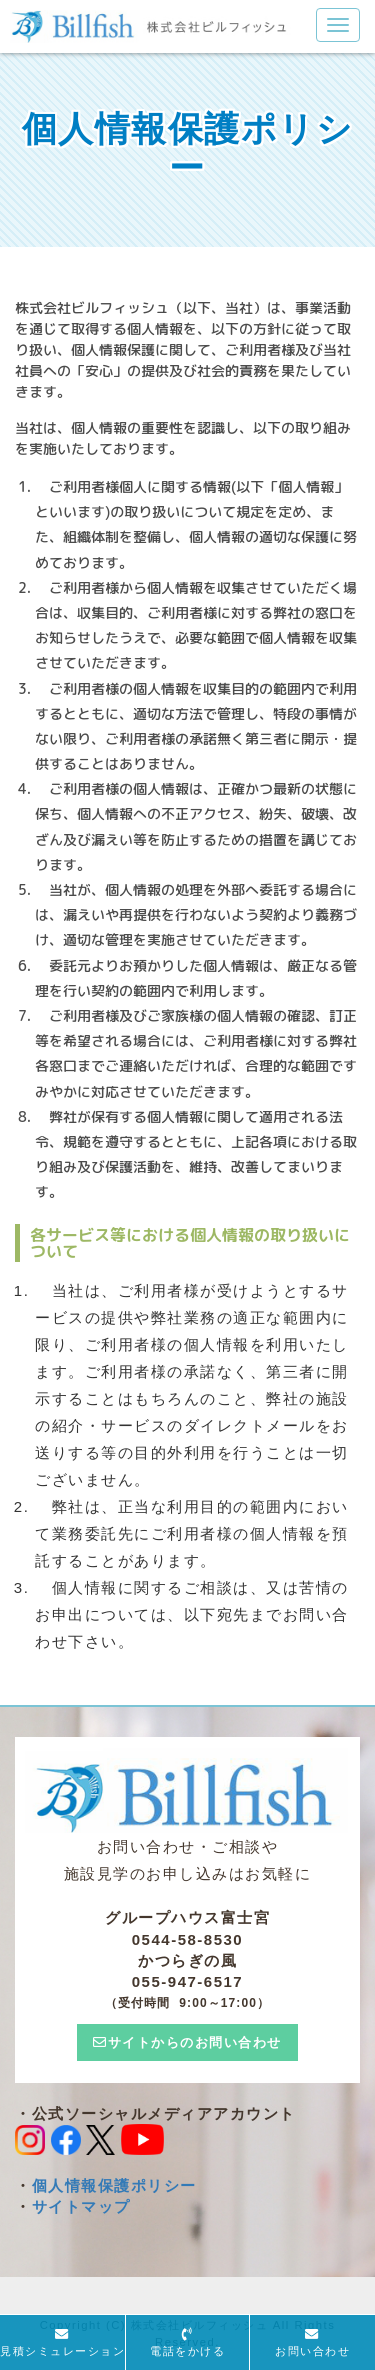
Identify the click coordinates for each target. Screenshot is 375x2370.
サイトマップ (81, 2206)
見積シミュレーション (62, 2351)
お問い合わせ (312, 2351)
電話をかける (187, 2351)
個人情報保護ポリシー (114, 2185)
